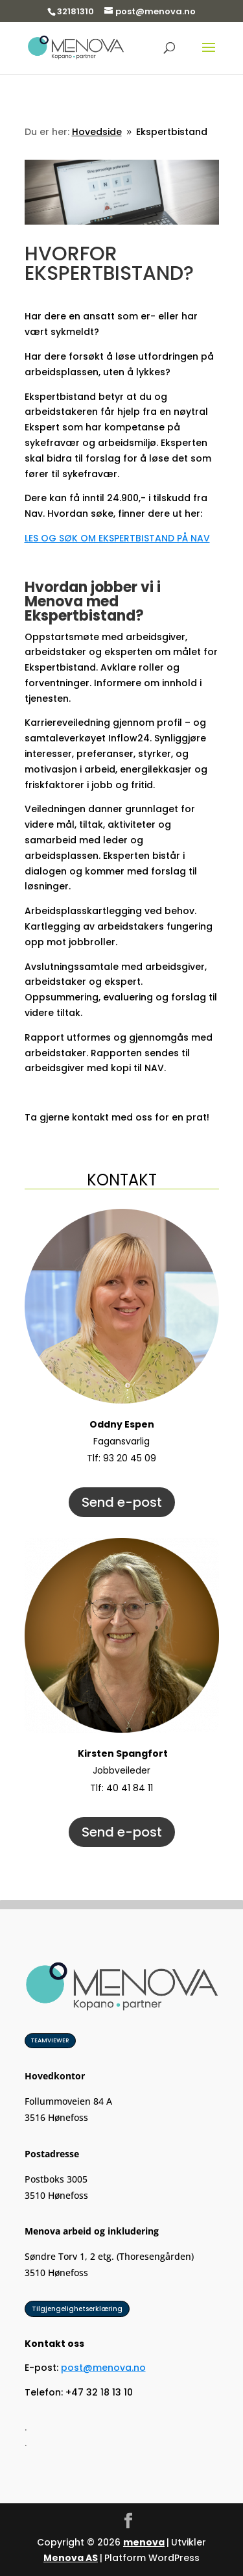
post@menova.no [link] (103, 2367)
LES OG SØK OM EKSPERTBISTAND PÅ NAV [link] (117, 538)
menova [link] (144, 2542)
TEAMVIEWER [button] (50, 2040)
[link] (75, 46)
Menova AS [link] (70, 2557)
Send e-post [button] (122, 1502)
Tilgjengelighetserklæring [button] (77, 2309)
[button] (208, 56)
